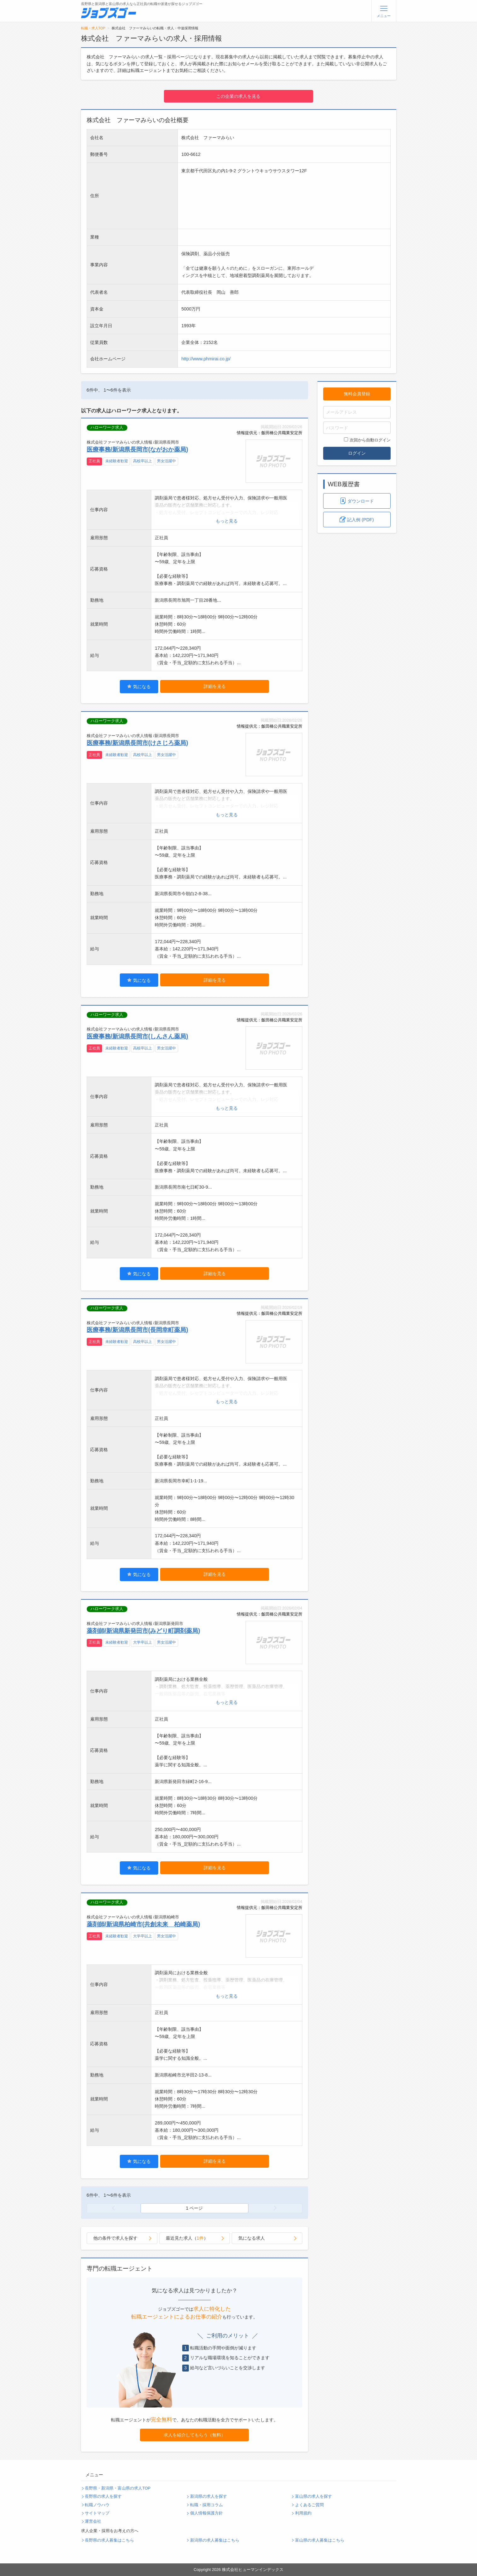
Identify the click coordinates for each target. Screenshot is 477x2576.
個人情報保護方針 (206, 2513)
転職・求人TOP (93, 28)
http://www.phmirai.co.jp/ (205, 358)
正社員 (94, 461)
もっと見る (227, 520)
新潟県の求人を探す (208, 2496)
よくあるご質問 (309, 2505)
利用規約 (303, 2513)
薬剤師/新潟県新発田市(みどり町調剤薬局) (143, 1630)
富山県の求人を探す (313, 2496)
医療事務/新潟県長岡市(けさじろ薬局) (137, 742)
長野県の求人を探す (103, 2496)
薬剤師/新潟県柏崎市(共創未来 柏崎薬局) (143, 1924)
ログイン (357, 453)
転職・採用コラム (206, 2505)
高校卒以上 (142, 461)
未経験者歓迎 (116, 461)
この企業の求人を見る (238, 96)
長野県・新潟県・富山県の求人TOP (117, 2488)
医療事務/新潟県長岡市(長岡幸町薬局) (137, 1329)
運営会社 (93, 2521)
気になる (139, 686)
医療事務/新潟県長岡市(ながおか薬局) (137, 449)
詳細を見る (215, 686)
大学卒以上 (142, 1642)
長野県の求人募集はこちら (109, 2540)
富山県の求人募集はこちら (319, 2540)
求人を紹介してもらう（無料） (194, 2434)
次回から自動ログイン (367, 439)
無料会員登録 (357, 393)
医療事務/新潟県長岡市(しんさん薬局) (137, 1036)
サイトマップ (97, 2513)
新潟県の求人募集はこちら (214, 2540)
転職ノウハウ (97, 2505)
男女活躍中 (166, 461)
